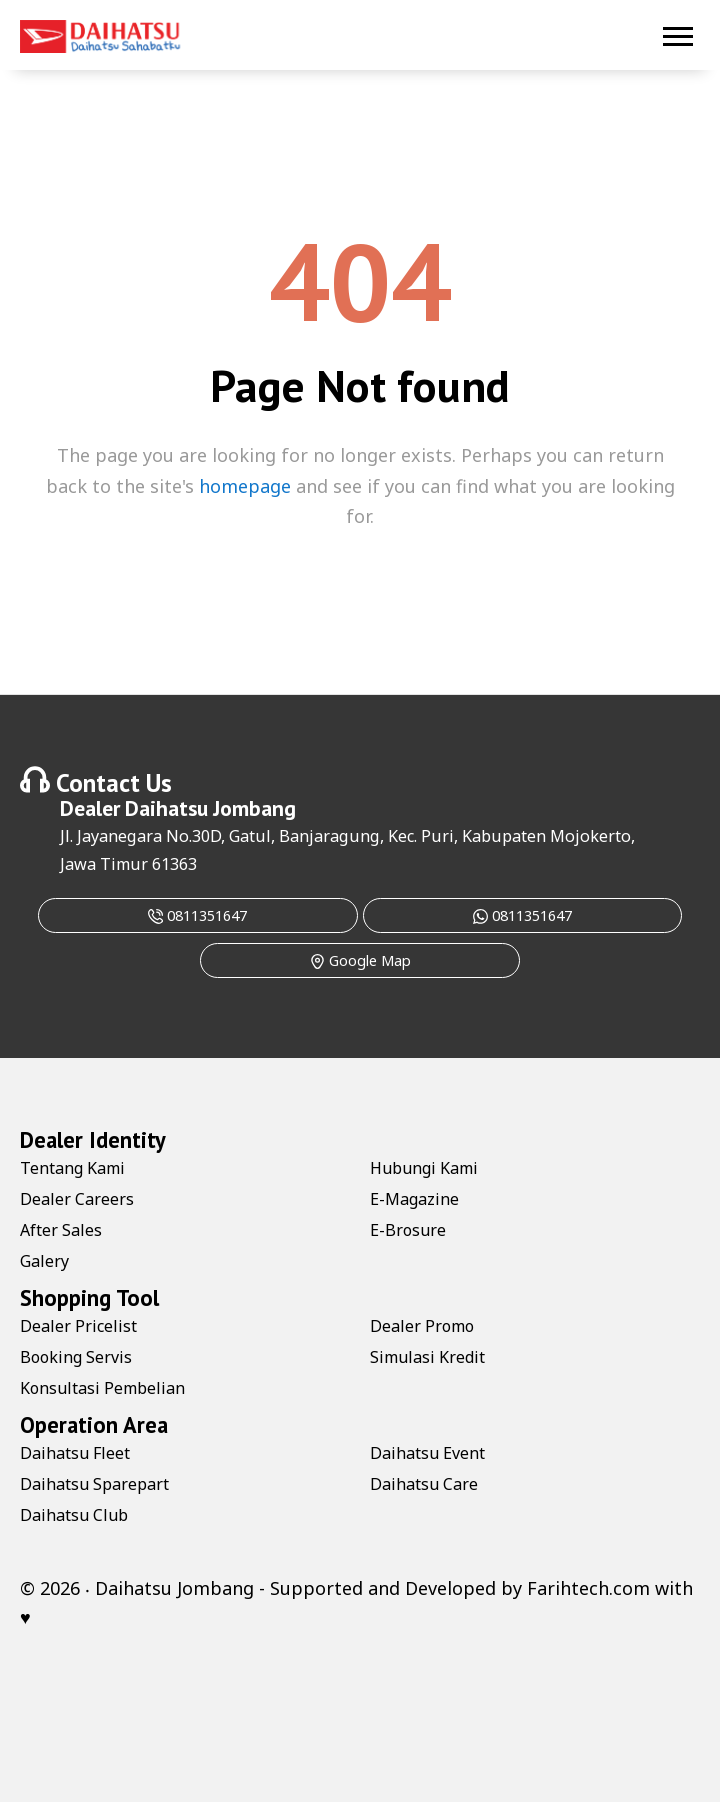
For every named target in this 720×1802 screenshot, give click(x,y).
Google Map (360, 960)
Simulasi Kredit (427, 1357)
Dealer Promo (422, 1326)
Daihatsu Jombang (210, 808)
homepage (245, 486)
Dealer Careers (77, 1199)
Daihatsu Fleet (75, 1453)
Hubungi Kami (424, 1168)
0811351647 (197, 915)
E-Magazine (414, 1199)
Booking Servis (76, 1357)
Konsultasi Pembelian (102, 1388)
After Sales (61, 1230)
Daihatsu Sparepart (94, 1484)
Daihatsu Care (424, 1484)
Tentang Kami (72, 1168)
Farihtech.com (588, 1588)
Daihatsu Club (74, 1515)
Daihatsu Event (427, 1453)
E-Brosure (408, 1230)
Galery (44, 1261)
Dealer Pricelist (78, 1326)
